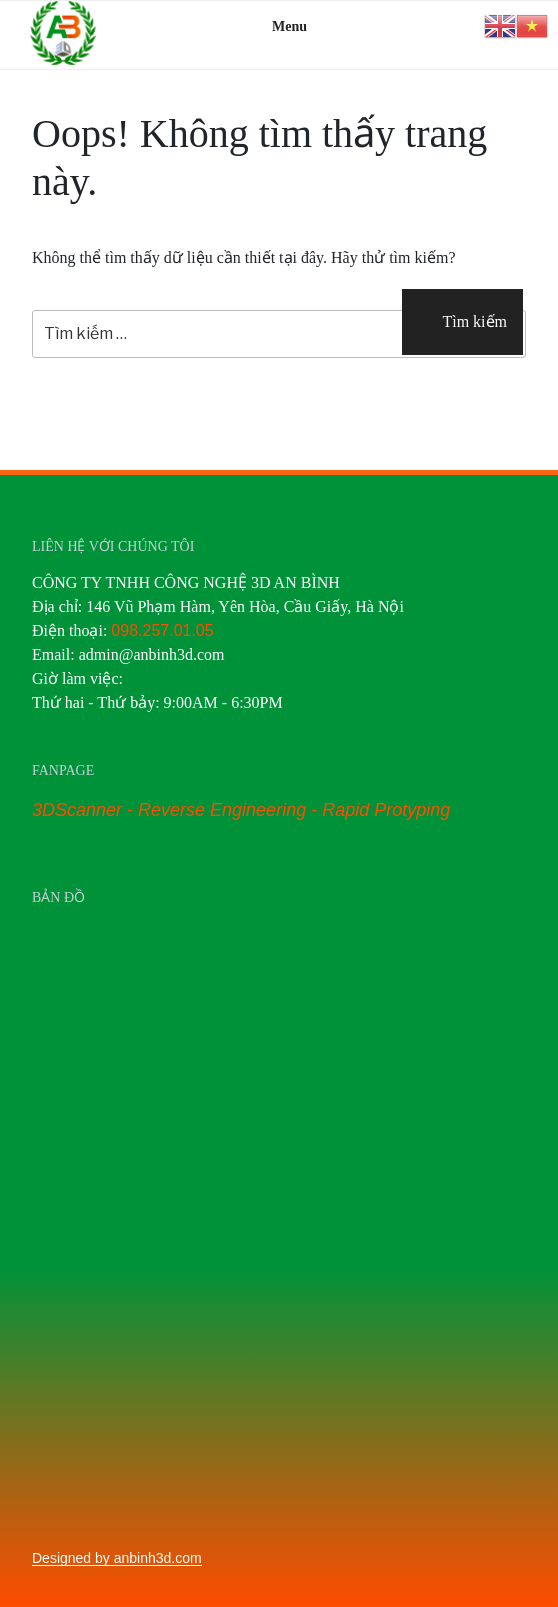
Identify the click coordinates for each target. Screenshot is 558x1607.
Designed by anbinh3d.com (117, 1558)
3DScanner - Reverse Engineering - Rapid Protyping (241, 810)
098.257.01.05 (162, 630)
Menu (279, 26)
